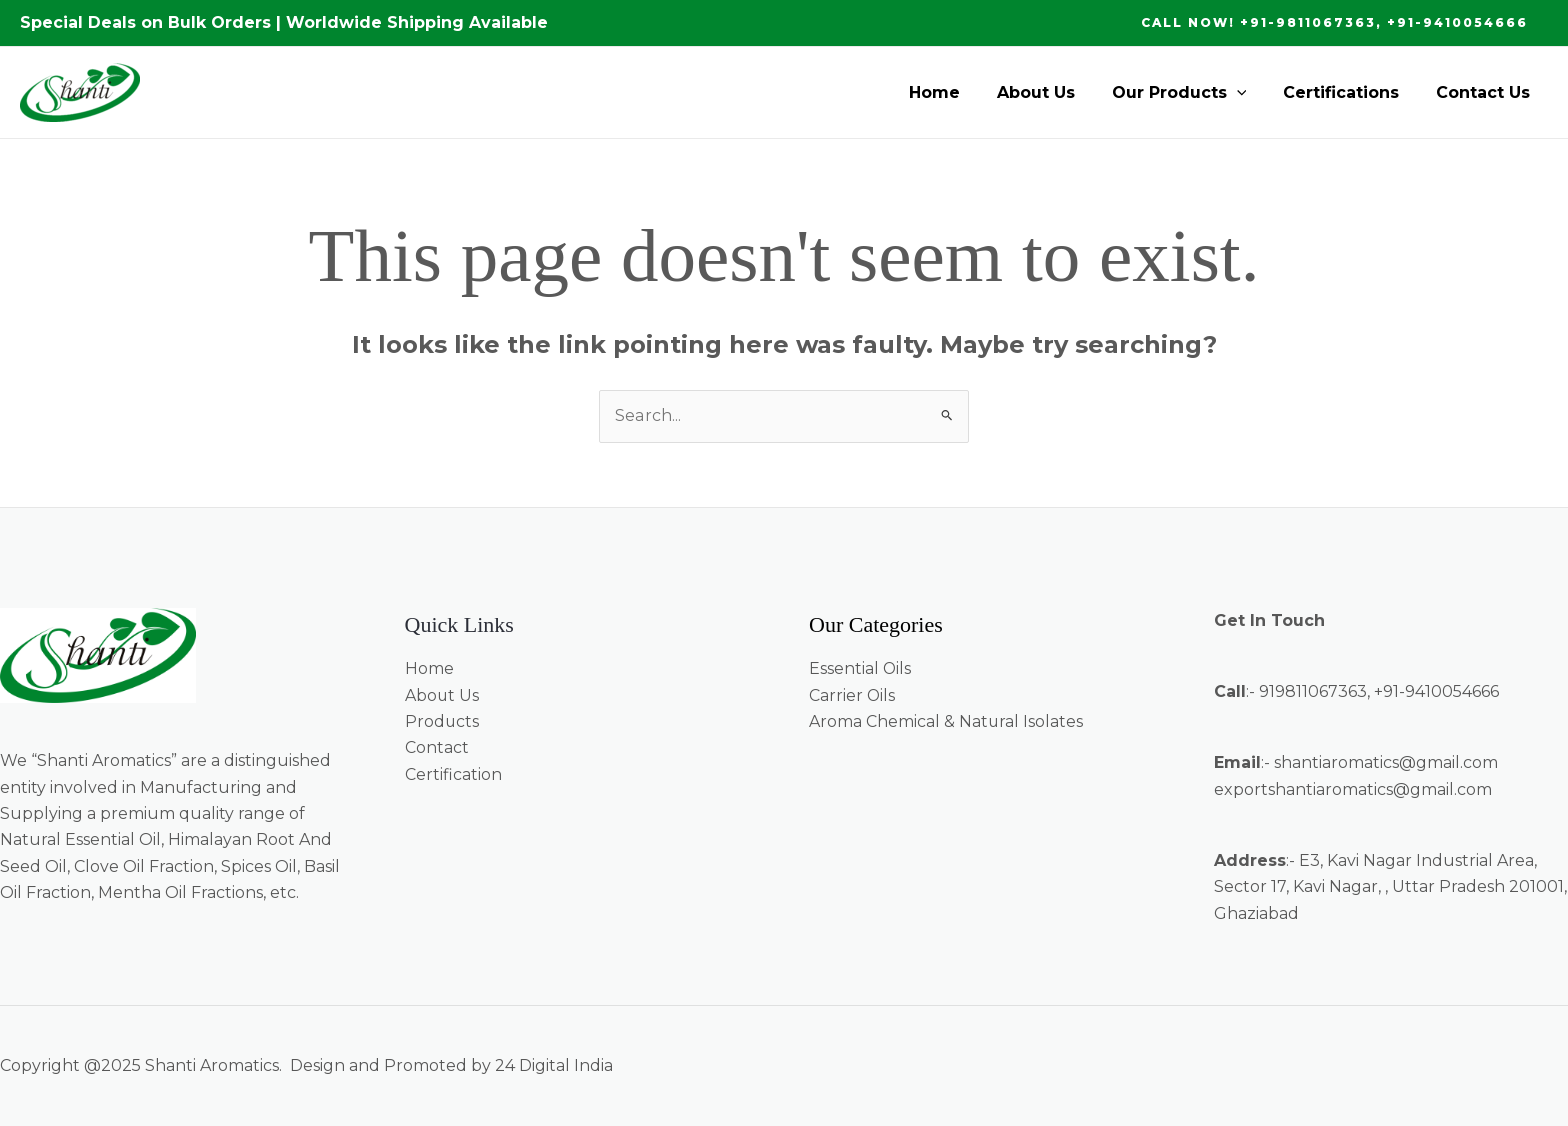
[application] (1248, 93)
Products (442, 721)
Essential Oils (860, 668)
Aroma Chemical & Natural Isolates (946, 721)
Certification (453, 774)
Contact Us (1485, 92)
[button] (1334, 23)
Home (955, 92)
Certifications (1348, 92)
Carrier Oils (852, 695)
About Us (1052, 92)
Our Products (1190, 93)
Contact (437, 747)
